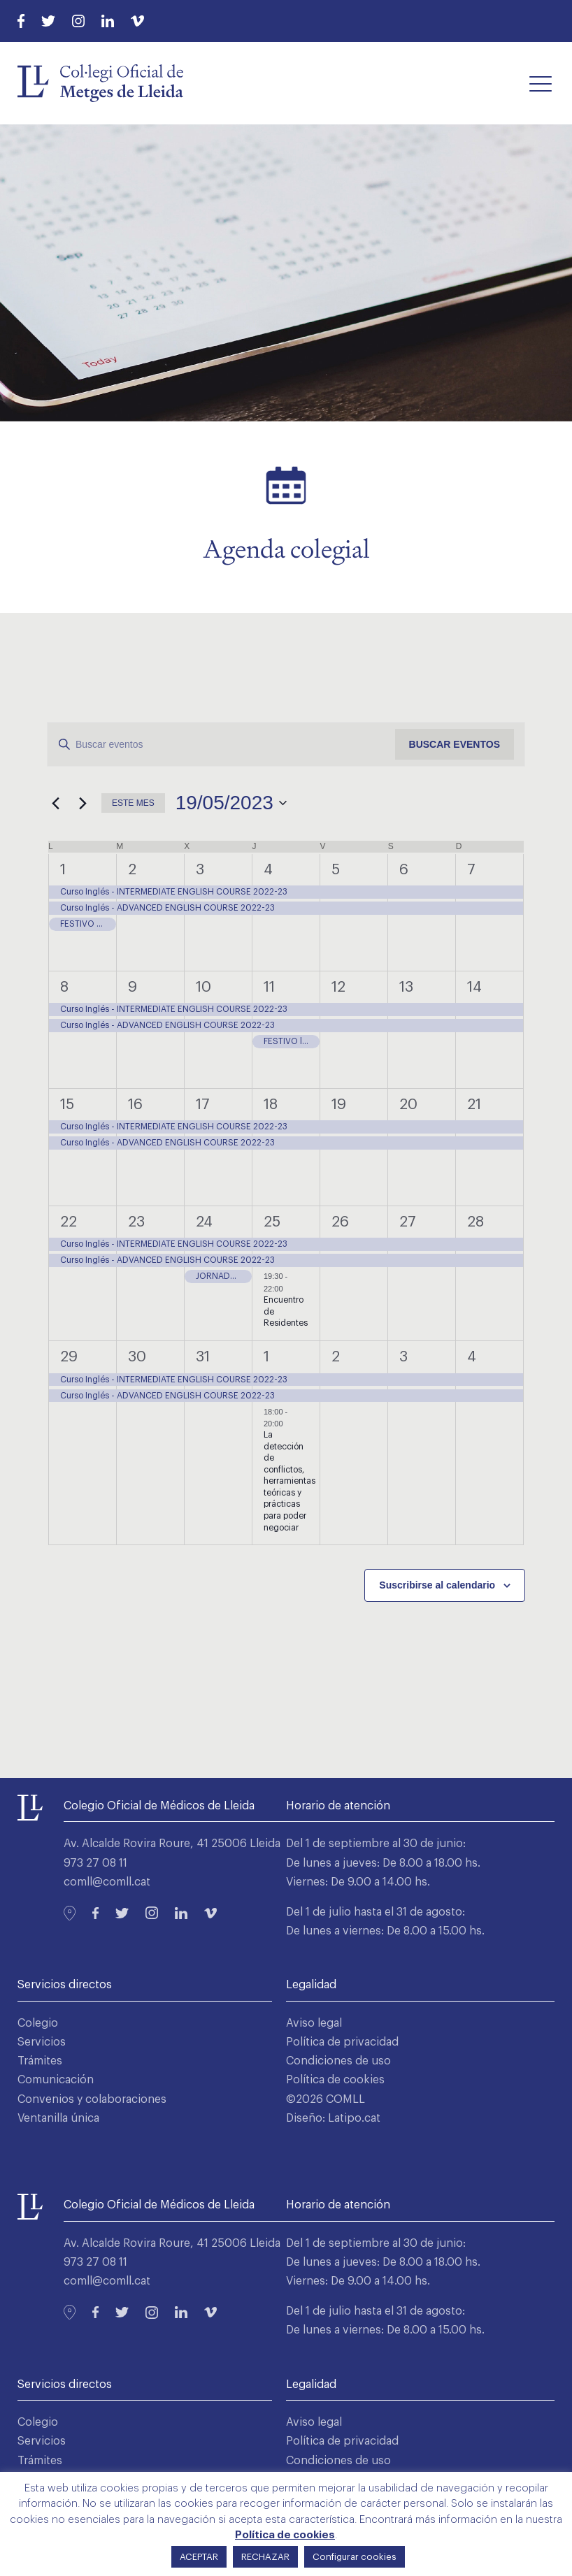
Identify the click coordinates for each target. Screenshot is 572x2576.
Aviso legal (314, 2023)
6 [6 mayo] (403, 869)
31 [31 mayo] (203, 1356)
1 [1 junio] (266, 1356)
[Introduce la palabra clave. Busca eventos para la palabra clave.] (221, 745)
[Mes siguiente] (82, 803)
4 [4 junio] (471, 1356)
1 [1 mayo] (63, 869)
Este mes (133, 803)
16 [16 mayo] (135, 1104)
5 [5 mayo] (335, 869)
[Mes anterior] (55, 803)
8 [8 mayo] (64, 987)
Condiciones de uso (338, 2061)
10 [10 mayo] (203, 987)
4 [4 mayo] (268, 869)
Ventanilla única (58, 2118)
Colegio (37, 2023)
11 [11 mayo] (269, 987)
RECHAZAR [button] (265, 2556)
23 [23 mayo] (136, 1222)
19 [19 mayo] (338, 1104)
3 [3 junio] (403, 1356)
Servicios (41, 2042)
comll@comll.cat (107, 1882)
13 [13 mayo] (406, 987)
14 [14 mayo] (474, 987)
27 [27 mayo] (407, 1222)
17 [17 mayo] (203, 1104)
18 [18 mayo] (271, 1104)
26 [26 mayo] (340, 1222)
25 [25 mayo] (272, 1222)
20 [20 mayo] (408, 1104)
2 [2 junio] (335, 1356)
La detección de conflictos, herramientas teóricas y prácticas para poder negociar (289, 1481)
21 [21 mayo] (474, 1104)
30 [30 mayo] (137, 1356)
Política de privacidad (342, 2042)
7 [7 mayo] (471, 869)
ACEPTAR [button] (199, 2556)
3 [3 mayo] (200, 869)
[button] (541, 83)
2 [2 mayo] (132, 869)
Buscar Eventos (454, 744)
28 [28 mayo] (475, 1222)
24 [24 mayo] (204, 1222)
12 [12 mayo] (338, 987)
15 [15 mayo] (67, 1104)
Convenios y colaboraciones (91, 2099)
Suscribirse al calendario (437, 1585)
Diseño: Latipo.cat (333, 2118)
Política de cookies (335, 2079)
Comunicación (55, 2079)
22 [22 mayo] (68, 1222)
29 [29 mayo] (69, 1356)
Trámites (39, 2061)
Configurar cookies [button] (354, 2556)
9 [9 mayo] (132, 987)
